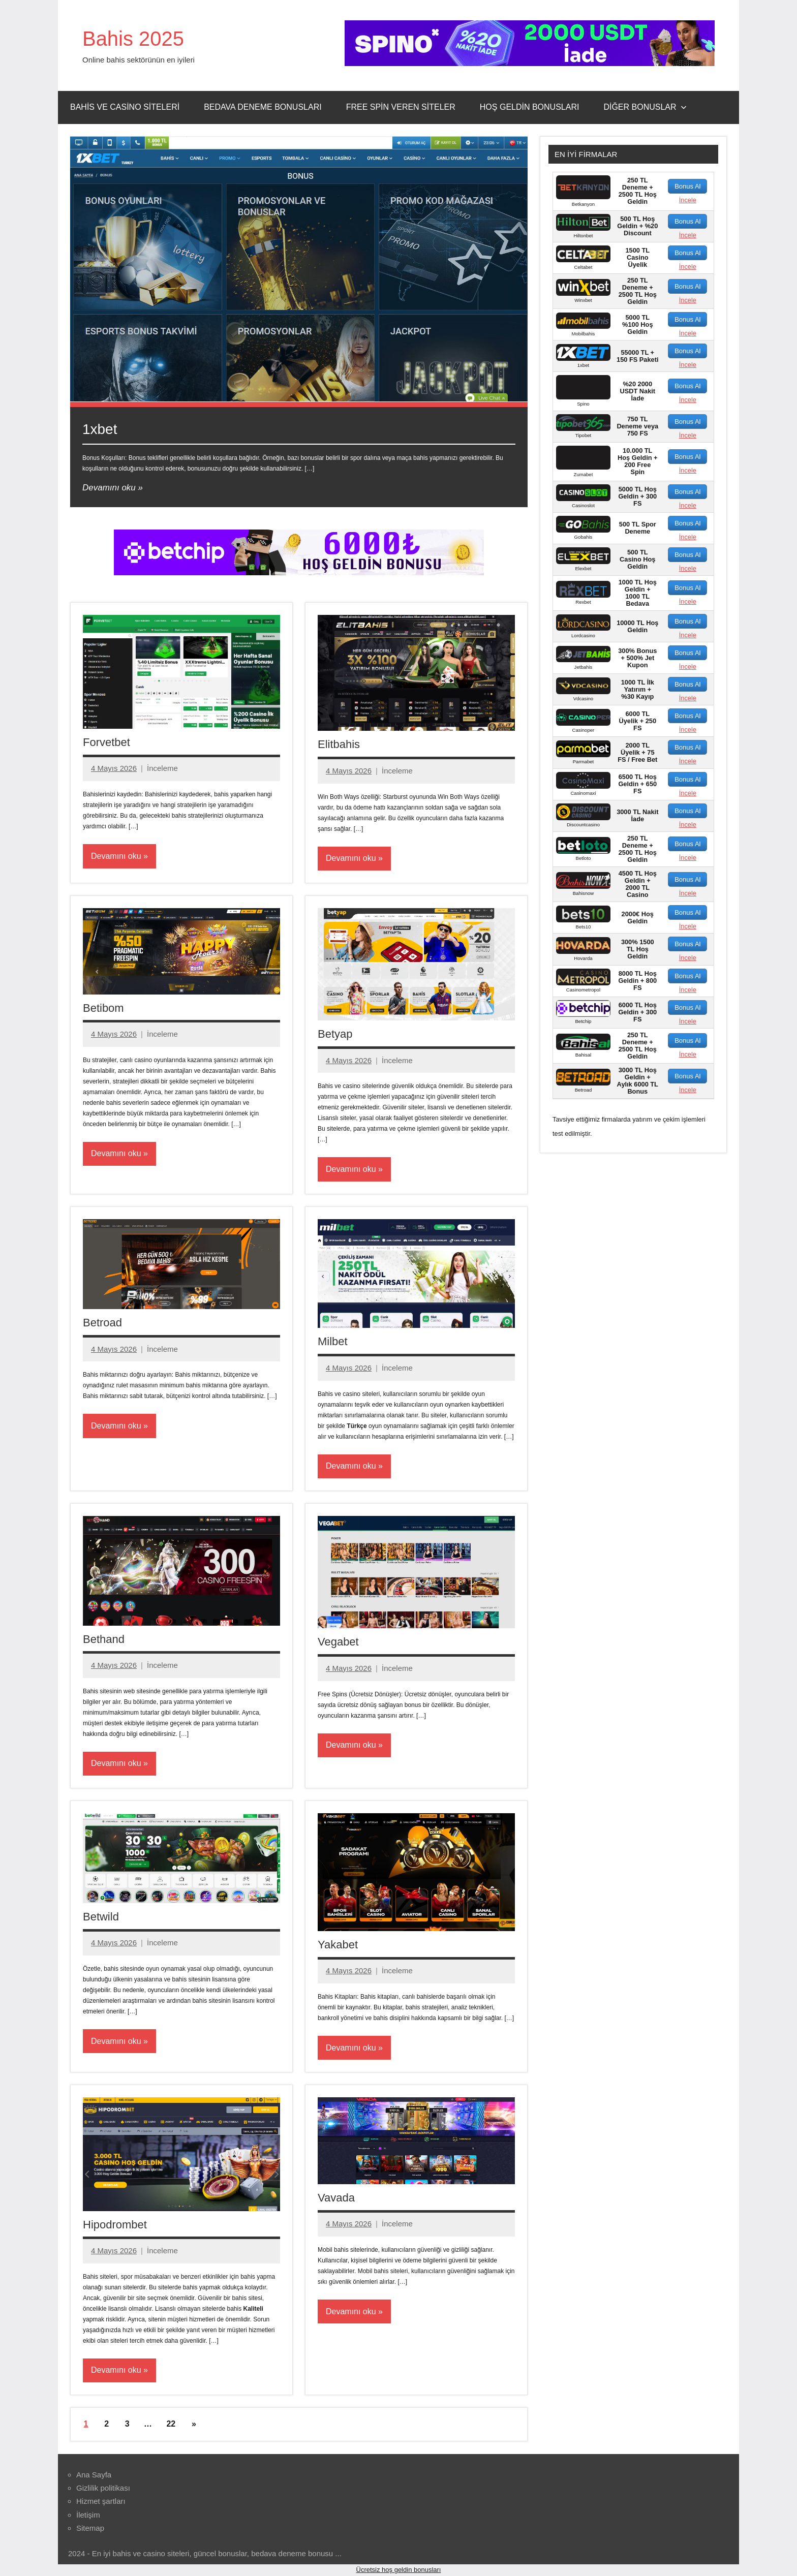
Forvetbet (106, 742)
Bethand (104, 1639)
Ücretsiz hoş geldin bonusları (398, 2569)
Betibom (103, 1008)
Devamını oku (109, 487)
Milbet (333, 1341)
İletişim (88, 2514)
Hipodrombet (115, 2224)
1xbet (99, 429)
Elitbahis (339, 744)
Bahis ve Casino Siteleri (124, 107)
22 (170, 2423)
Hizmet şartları (101, 2501)
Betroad (102, 1322)
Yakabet (338, 1944)
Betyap (335, 1034)
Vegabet (338, 1641)
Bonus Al (687, 186)
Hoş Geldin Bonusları (529, 107)
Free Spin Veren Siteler (400, 107)
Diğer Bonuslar (644, 107)
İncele (687, 200)
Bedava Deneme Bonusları (262, 107)
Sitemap (90, 2528)
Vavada (336, 2197)
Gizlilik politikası (103, 2488)
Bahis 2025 (133, 38)
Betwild (101, 1916)
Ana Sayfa (93, 2474)
